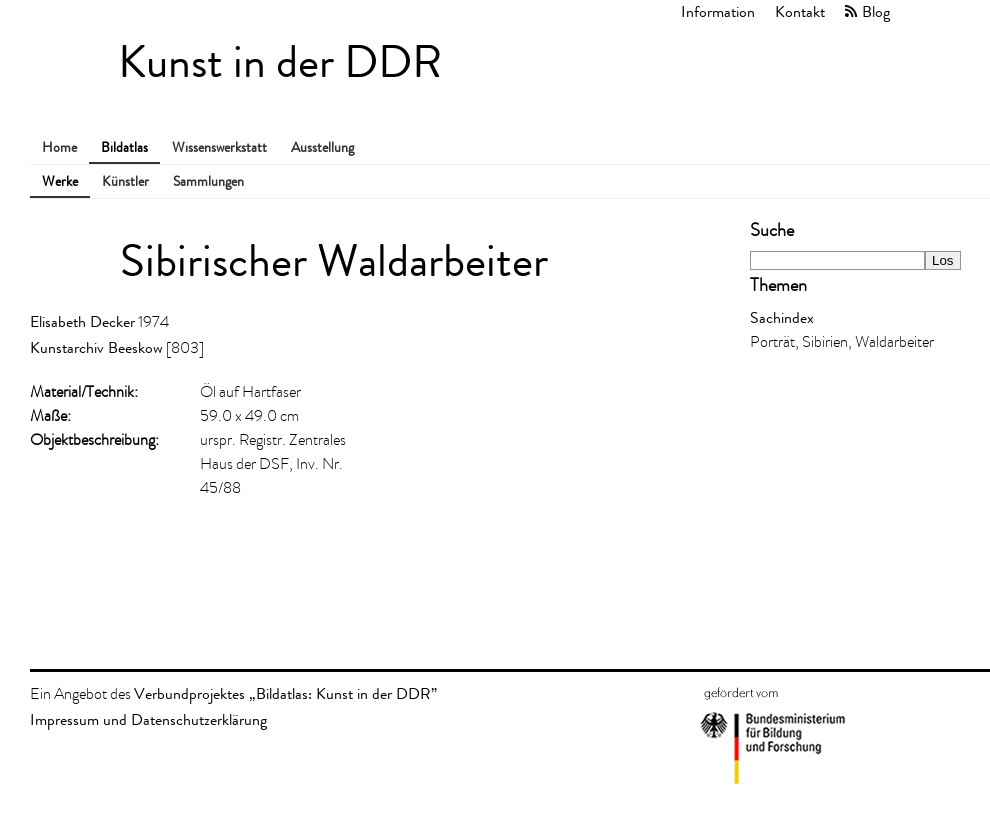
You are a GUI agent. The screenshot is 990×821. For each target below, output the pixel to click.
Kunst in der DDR (280, 62)
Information (718, 11)
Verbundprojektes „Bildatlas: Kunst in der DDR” (285, 693)
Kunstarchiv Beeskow (96, 347)
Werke (60, 181)
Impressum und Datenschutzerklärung (148, 719)
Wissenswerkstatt (219, 147)
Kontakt (800, 11)
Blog (876, 11)
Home (59, 147)
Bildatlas (124, 147)
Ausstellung (322, 147)
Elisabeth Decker (82, 321)
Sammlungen (208, 181)
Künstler (125, 181)
